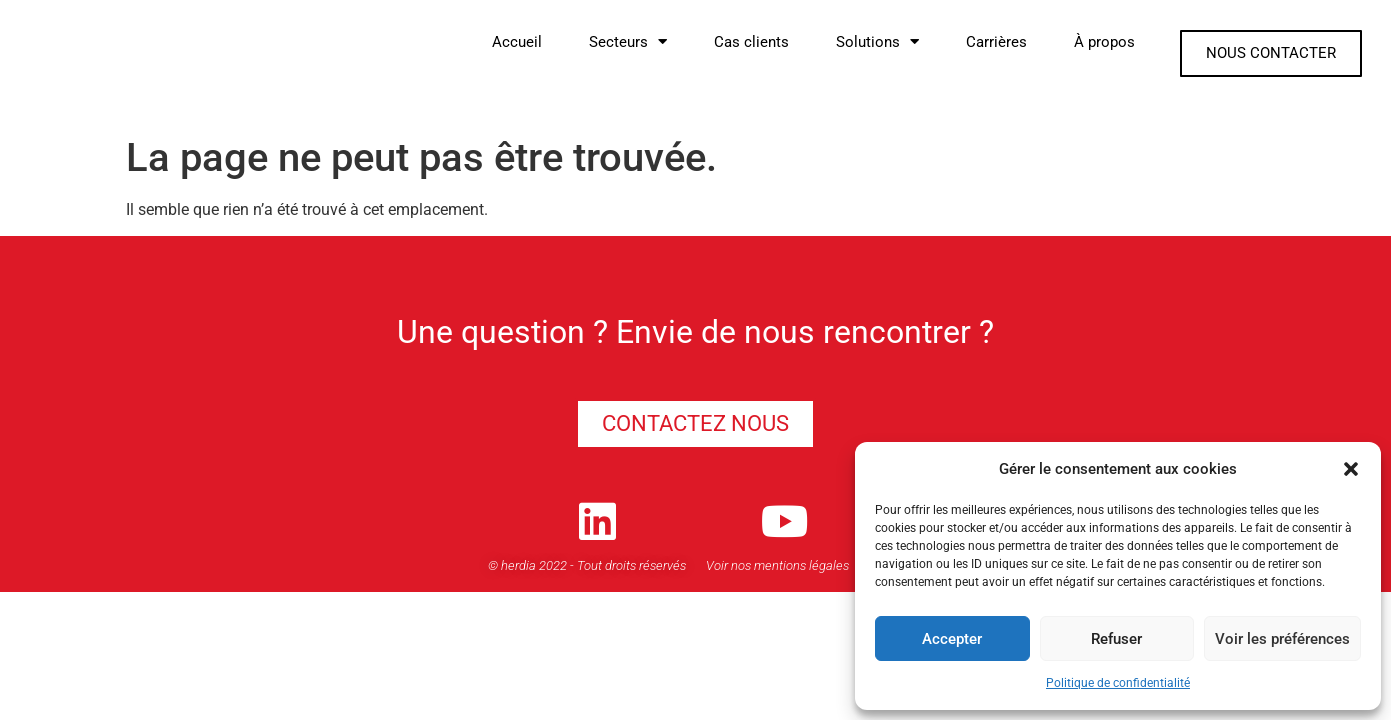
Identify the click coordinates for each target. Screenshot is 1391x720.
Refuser (1116, 639)
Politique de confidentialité (1118, 683)
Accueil (517, 42)
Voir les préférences (1282, 639)
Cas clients (751, 42)
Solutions (877, 41)
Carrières (996, 42)
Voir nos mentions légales (777, 569)
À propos (1104, 42)
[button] (1351, 469)
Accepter (952, 639)
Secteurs (628, 41)
